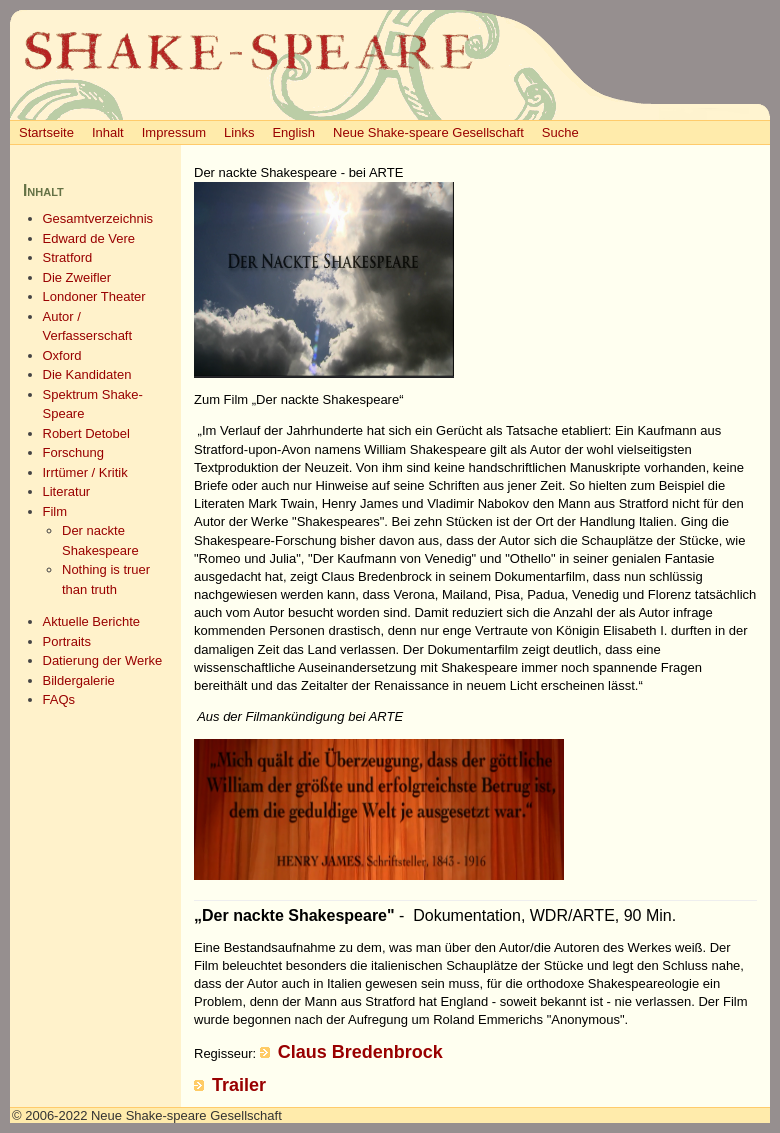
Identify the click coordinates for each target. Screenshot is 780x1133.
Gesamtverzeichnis (98, 218)
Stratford (68, 257)
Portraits (67, 641)
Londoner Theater (94, 296)
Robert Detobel (86, 433)
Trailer (239, 1085)
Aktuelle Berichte (92, 621)
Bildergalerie (79, 680)
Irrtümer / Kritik (85, 472)
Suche (560, 132)
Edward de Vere (89, 238)
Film (55, 511)
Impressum (174, 132)
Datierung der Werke (103, 660)
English (293, 132)
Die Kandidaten (87, 374)
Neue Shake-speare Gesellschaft (428, 132)
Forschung (73, 452)
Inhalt (108, 132)
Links (239, 132)
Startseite (46, 132)
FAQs (59, 699)
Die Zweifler (77, 277)
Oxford (62, 355)
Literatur (67, 491)
